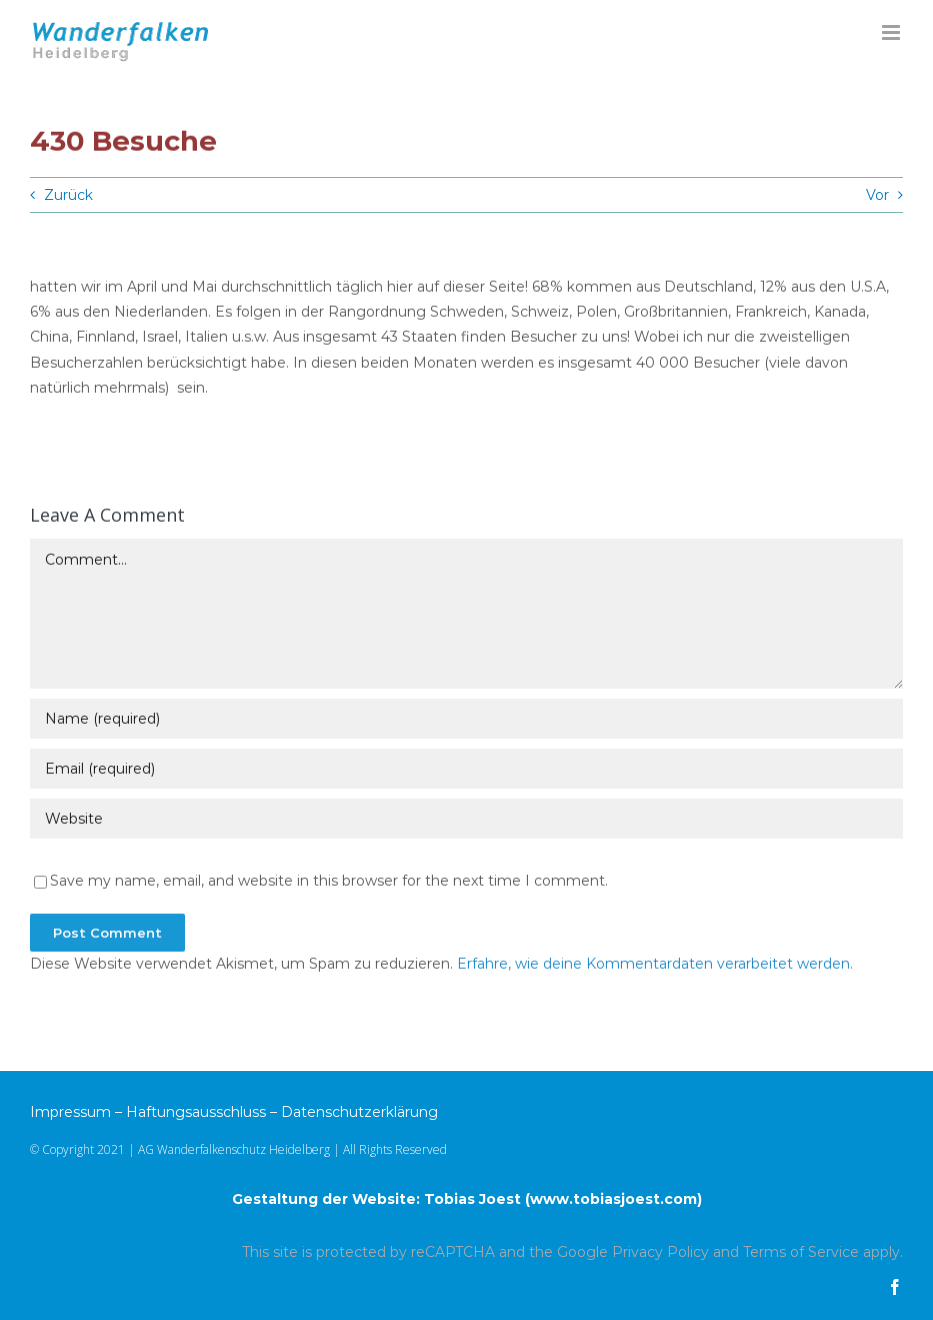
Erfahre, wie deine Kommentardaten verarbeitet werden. (655, 965)
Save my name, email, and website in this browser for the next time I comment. (329, 882)
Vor (877, 195)
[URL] (466, 820)
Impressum (70, 1112)
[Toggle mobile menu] (892, 32)
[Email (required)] (466, 770)
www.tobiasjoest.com (613, 1199)
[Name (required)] (466, 720)
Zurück (68, 195)
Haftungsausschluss (196, 1112)
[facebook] (895, 1287)
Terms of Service (801, 1252)
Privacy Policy (660, 1252)
